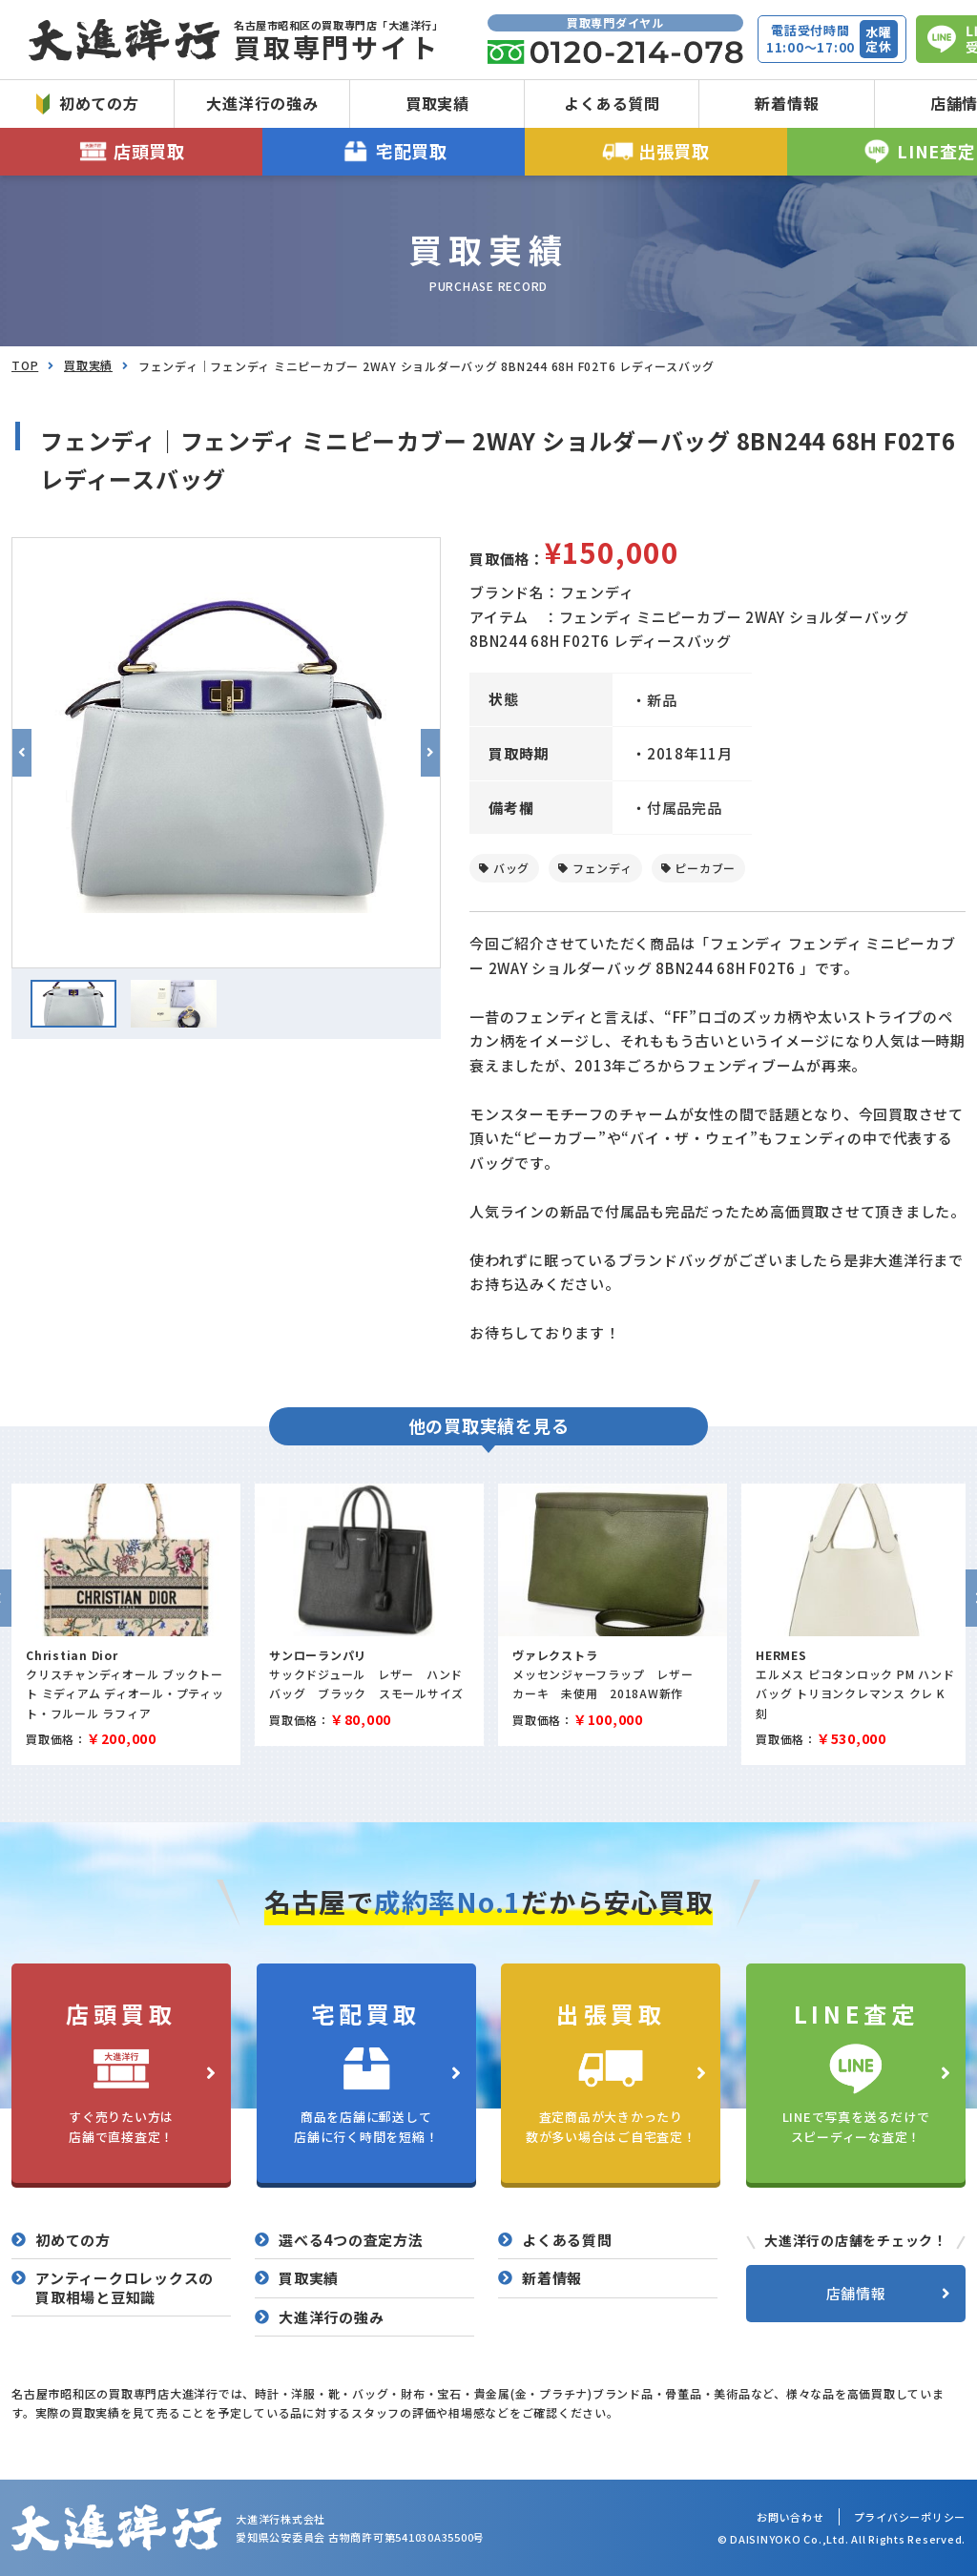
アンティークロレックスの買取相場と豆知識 (124, 2287)
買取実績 (437, 103)
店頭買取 (131, 151)
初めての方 (87, 103)
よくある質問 (612, 103)
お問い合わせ (790, 2516)
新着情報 (787, 103)
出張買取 (656, 151)
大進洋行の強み (262, 103)
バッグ (511, 868)
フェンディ (602, 868)
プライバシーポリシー (910, 2516)
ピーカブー (705, 868)
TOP (24, 365)
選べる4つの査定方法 (351, 2240)
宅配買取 (393, 151)
